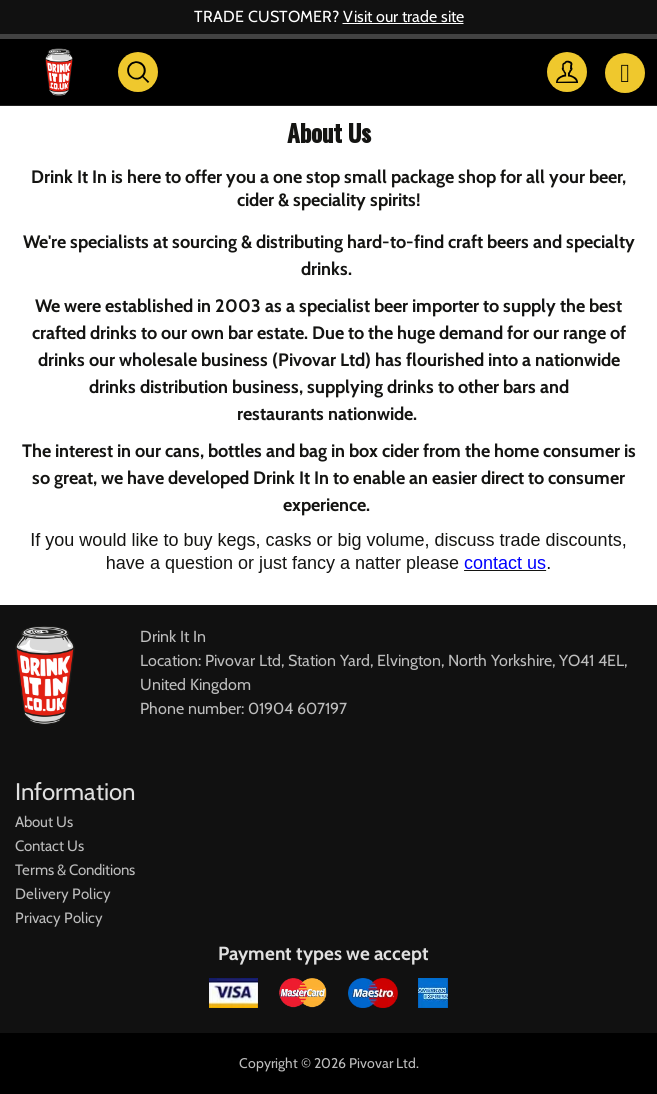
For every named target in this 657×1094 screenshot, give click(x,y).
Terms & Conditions (75, 870)
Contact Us (49, 846)
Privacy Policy (59, 918)
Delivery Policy (63, 894)
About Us (44, 822)
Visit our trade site (403, 16)
